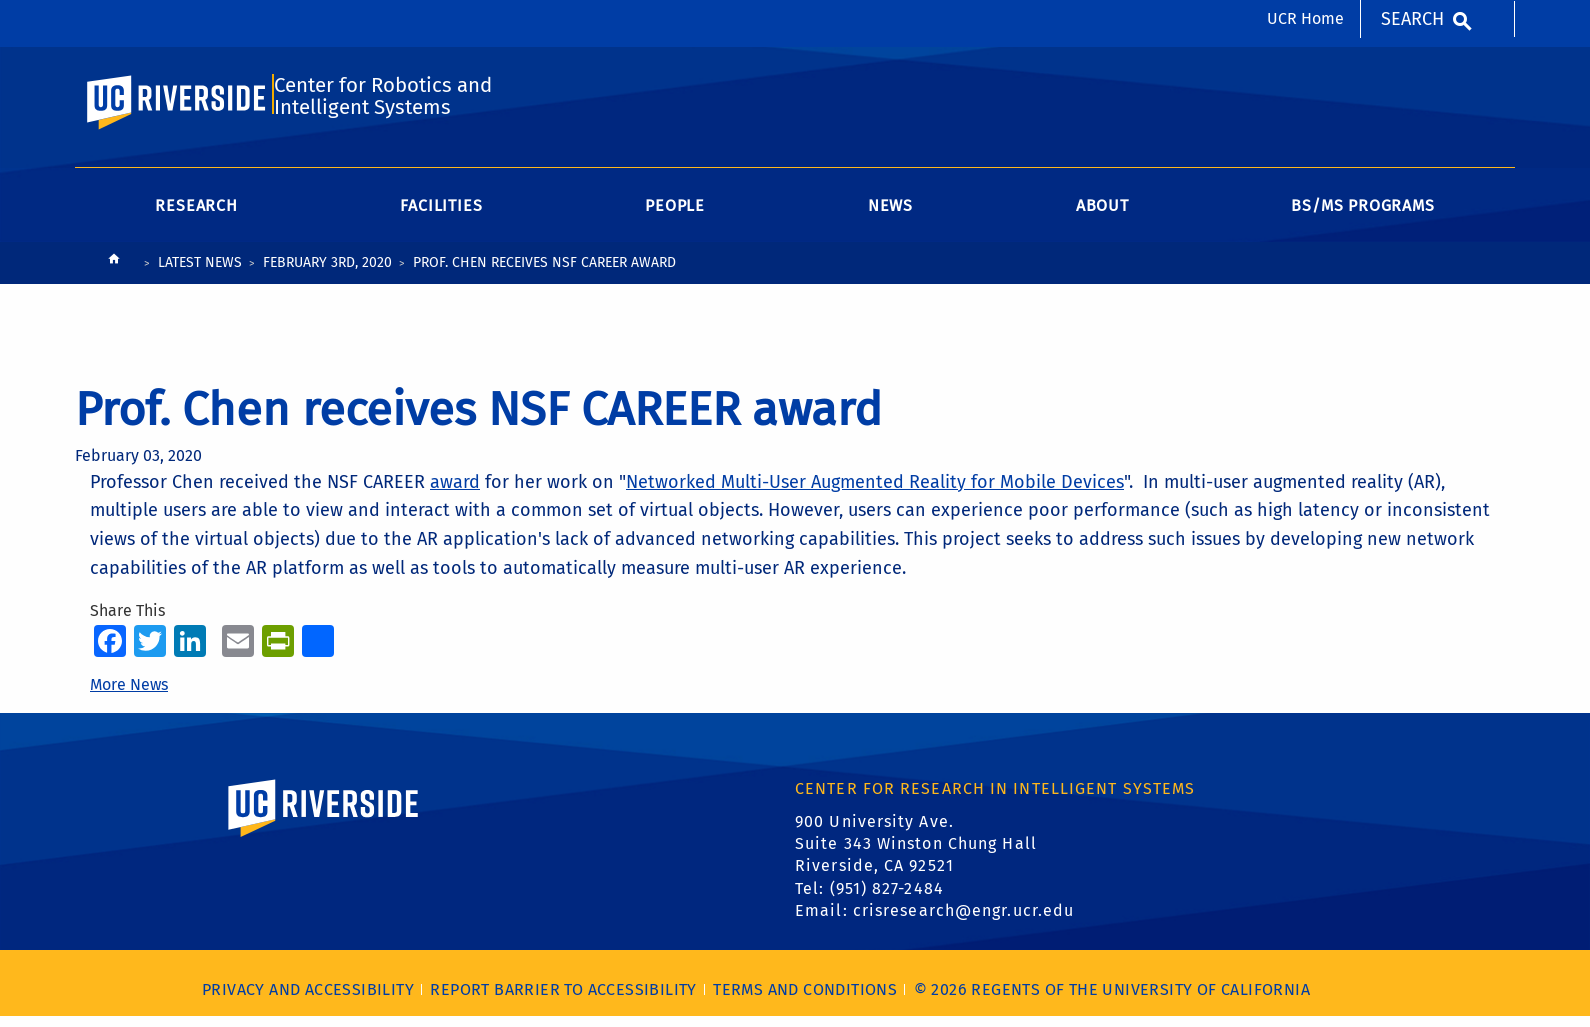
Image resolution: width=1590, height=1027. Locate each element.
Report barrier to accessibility (563, 999)
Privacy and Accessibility (308, 999)
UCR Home (1305, 18)
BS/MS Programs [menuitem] (1362, 216)
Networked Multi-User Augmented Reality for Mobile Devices (875, 492)
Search (1412, 19)
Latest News (200, 272)
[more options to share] (318, 650)
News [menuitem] (890, 216)
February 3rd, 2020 (327, 272)
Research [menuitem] (196, 216)
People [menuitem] (675, 216)
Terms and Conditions (805, 999)
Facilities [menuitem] (441, 216)
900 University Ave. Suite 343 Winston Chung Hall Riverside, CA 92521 (916, 854)
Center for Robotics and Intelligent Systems (383, 103)
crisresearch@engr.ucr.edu (964, 921)
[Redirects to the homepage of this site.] (114, 274)
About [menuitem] (1102, 216)
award (455, 492)
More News (129, 695)
